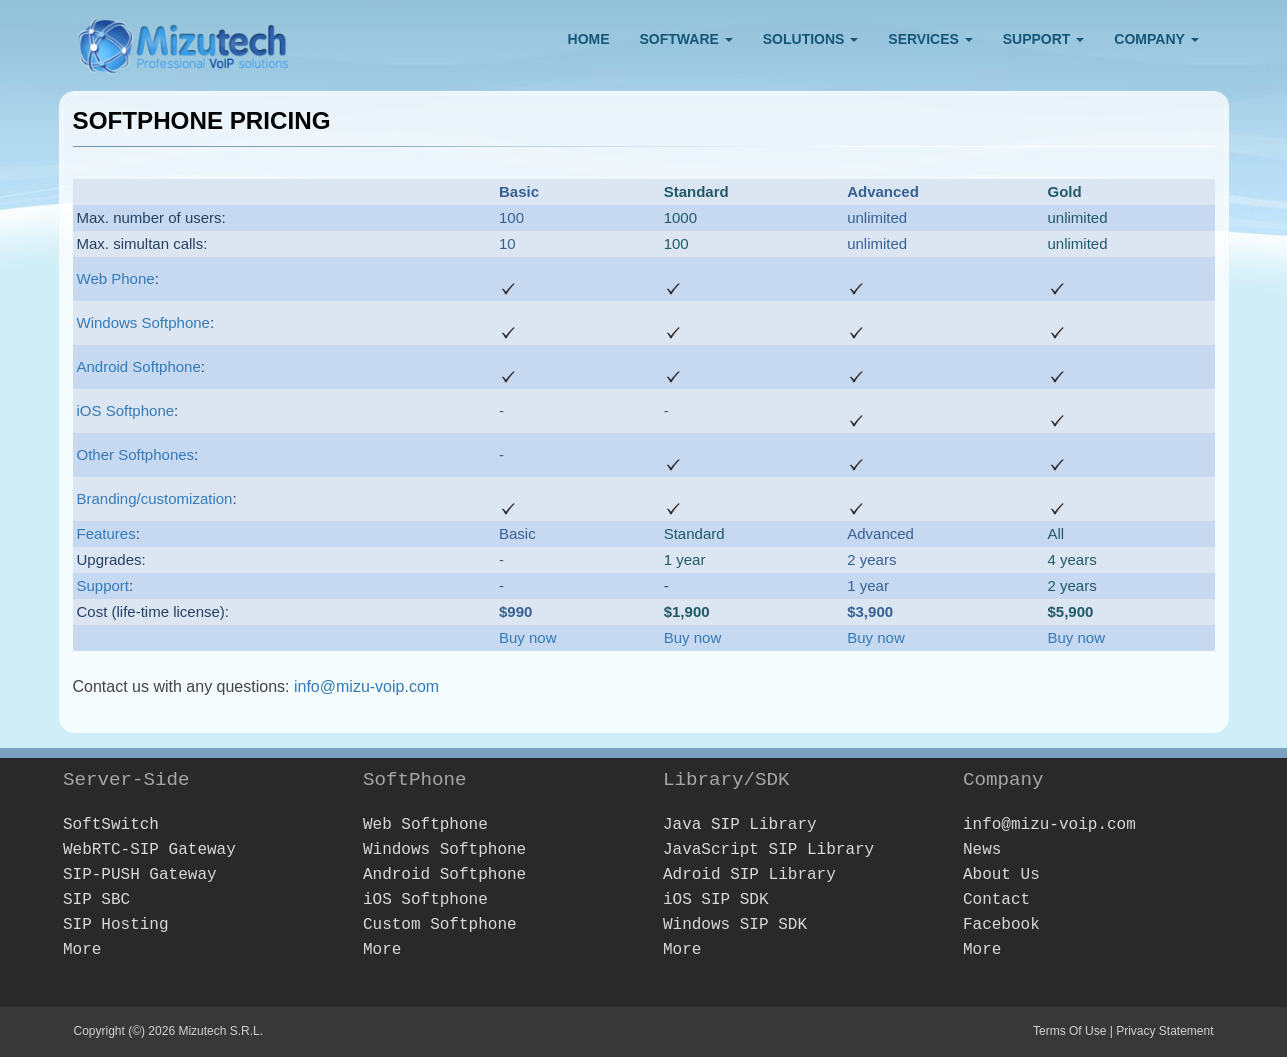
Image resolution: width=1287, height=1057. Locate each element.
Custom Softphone (440, 925)
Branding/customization (155, 498)
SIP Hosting (116, 925)
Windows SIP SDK (735, 925)
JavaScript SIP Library (768, 850)
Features (106, 533)
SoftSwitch (111, 825)
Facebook (1001, 925)
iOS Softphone (126, 410)
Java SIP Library (740, 825)
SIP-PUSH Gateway (140, 875)
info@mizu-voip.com (366, 686)
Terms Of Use (1069, 1031)
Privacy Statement (1164, 1031)
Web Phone (116, 278)
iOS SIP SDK (716, 900)
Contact (996, 900)
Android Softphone (139, 366)
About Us (1001, 875)
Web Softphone (425, 825)
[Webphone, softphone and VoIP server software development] (184, 41)
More (82, 950)
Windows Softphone (143, 322)
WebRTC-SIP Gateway (149, 850)
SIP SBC (96, 900)
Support (103, 585)
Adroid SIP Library (749, 875)
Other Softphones (136, 454)
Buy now (528, 637)
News (982, 850)
